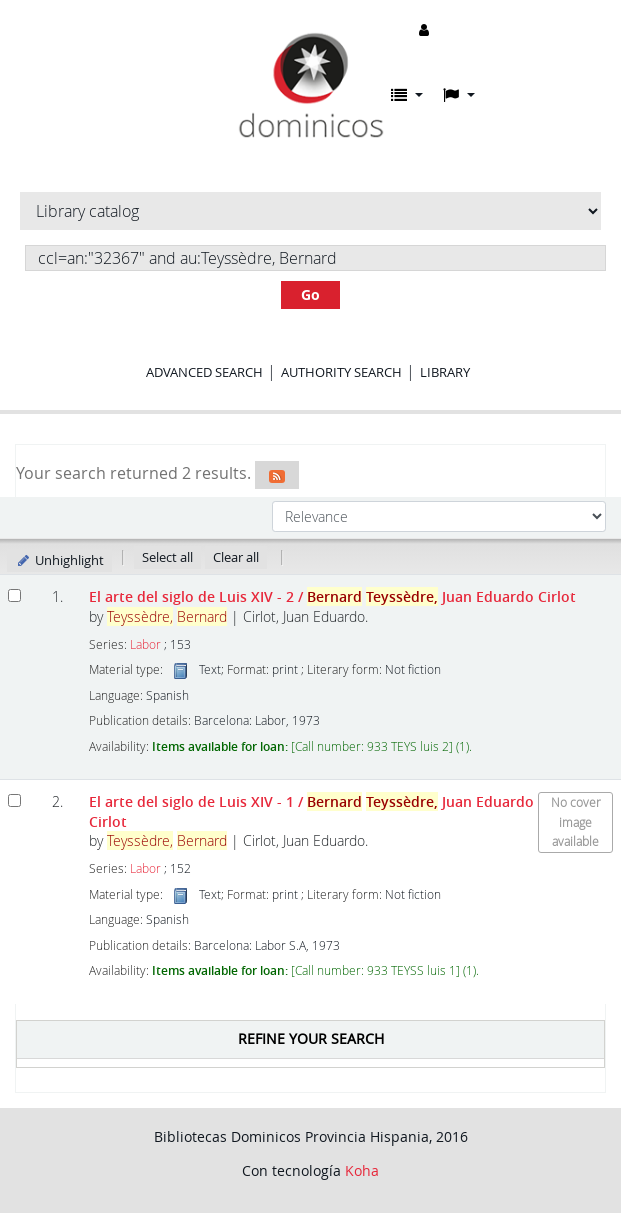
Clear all (236, 557)
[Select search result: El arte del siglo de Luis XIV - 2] (14, 595)
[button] (407, 95)
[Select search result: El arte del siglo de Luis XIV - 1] (14, 800)
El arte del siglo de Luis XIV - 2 (332, 596)
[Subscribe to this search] (277, 475)
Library (445, 372)
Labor (145, 644)
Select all (167, 557)
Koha (362, 1170)
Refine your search (311, 1038)
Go (310, 294)
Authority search (341, 372)
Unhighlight (59, 560)
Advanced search (204, 372)
